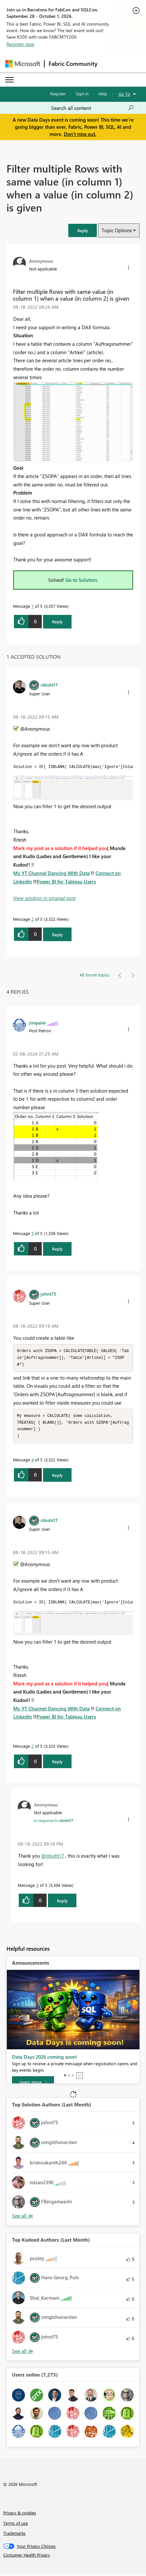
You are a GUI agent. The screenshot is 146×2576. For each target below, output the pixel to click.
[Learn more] (33, 2084)
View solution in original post (44, 898)
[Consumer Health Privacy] (73, 2557)
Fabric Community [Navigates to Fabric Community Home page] (73, 63)
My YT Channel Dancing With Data (51, 873)
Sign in (82, 93)
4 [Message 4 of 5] (32, 1462)
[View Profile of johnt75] (48, 1293)
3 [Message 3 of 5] (37, 1887)
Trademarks (14, 2535)
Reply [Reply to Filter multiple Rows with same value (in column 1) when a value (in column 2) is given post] (57, 621)
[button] (82, 230)
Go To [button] (124, 94)
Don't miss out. (80, 134)
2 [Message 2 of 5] (32, 919)
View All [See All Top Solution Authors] (22, 2218)
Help (102, 93)
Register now (20, 44)
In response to (53, 1822)
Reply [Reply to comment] (57, 934)
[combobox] (93, 108)
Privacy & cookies (19, 2515)
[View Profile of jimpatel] (37, 1022)
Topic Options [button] (117, 230)
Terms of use (15, 2525)
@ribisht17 (52, 1858)
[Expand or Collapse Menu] (9, 80)
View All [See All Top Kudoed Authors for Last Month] (22, 2353)
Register (58, 93)
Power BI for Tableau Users (66, 881)
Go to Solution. (81, 580)
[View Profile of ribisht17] (49, 684)
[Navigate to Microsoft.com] (22, 63)
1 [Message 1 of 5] (32, 606)
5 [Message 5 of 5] (32, 1233)
